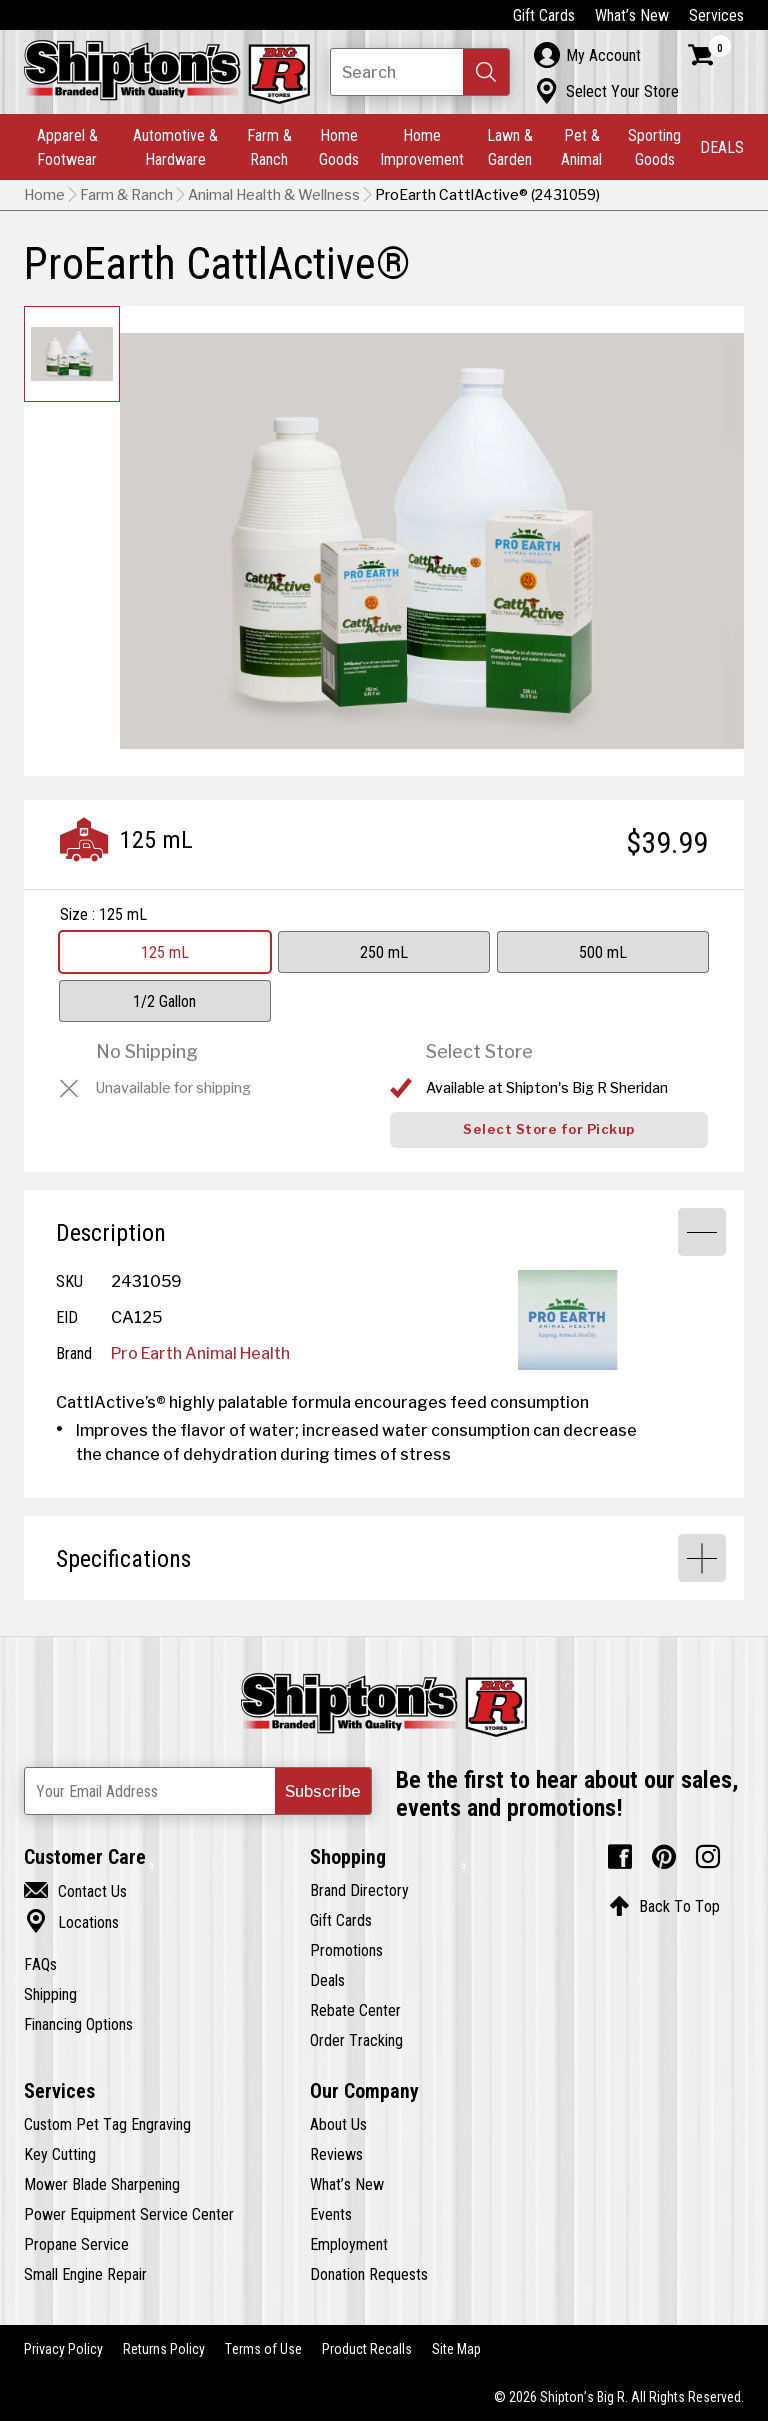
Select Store (479, 1051)
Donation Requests (369, 2274)
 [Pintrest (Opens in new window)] (664, 1857)
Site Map (456, 2349)
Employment (349, 2244)
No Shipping (147, 1051)
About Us (338, 2124)
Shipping (50, 1994)
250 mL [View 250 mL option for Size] (384, 952)
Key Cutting (60, 2154)
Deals (327, 1980)
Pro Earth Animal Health (200, 1353)
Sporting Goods (654, 147)
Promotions (346, 1950)
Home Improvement (422, 147)
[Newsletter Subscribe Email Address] (198, 1791)
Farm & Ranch (269, 147)
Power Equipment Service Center (129, 2214)
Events (331, 2214)
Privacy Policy (63, 2349)
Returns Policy (164, 2349)
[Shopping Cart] (710, 55)
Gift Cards (544, 15)
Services (716, 15)
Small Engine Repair (85, 2274)
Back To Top (664, 1906)
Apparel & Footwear (67, 147)
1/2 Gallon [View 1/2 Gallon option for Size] (164, 1001)
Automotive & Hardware (175, 147)
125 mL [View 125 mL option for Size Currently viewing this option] (165, 952)
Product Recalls (367, 2349)
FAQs (40, 1964)
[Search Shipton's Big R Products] (420, 72)
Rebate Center (355, 2010)
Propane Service (76, 2244)
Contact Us (75, 1891)
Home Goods (339, 147)
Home (44, 195)
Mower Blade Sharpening (102, 2184)
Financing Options (78, 2024)
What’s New (632, 15)
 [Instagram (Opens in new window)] (708, 1857)
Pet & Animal (581, 147)
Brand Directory (359, 1890)
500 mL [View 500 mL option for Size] (603, 952)
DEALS (722, 147)
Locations (71, 1922)
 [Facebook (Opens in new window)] (620, 1857)
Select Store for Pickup (549, 1129)
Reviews (336, 2154)
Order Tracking (356, 2040)
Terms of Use (263, 2349)
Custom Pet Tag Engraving (107, 2124)
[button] (486, 72)
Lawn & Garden (510, 147)
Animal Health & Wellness (274, 195)
